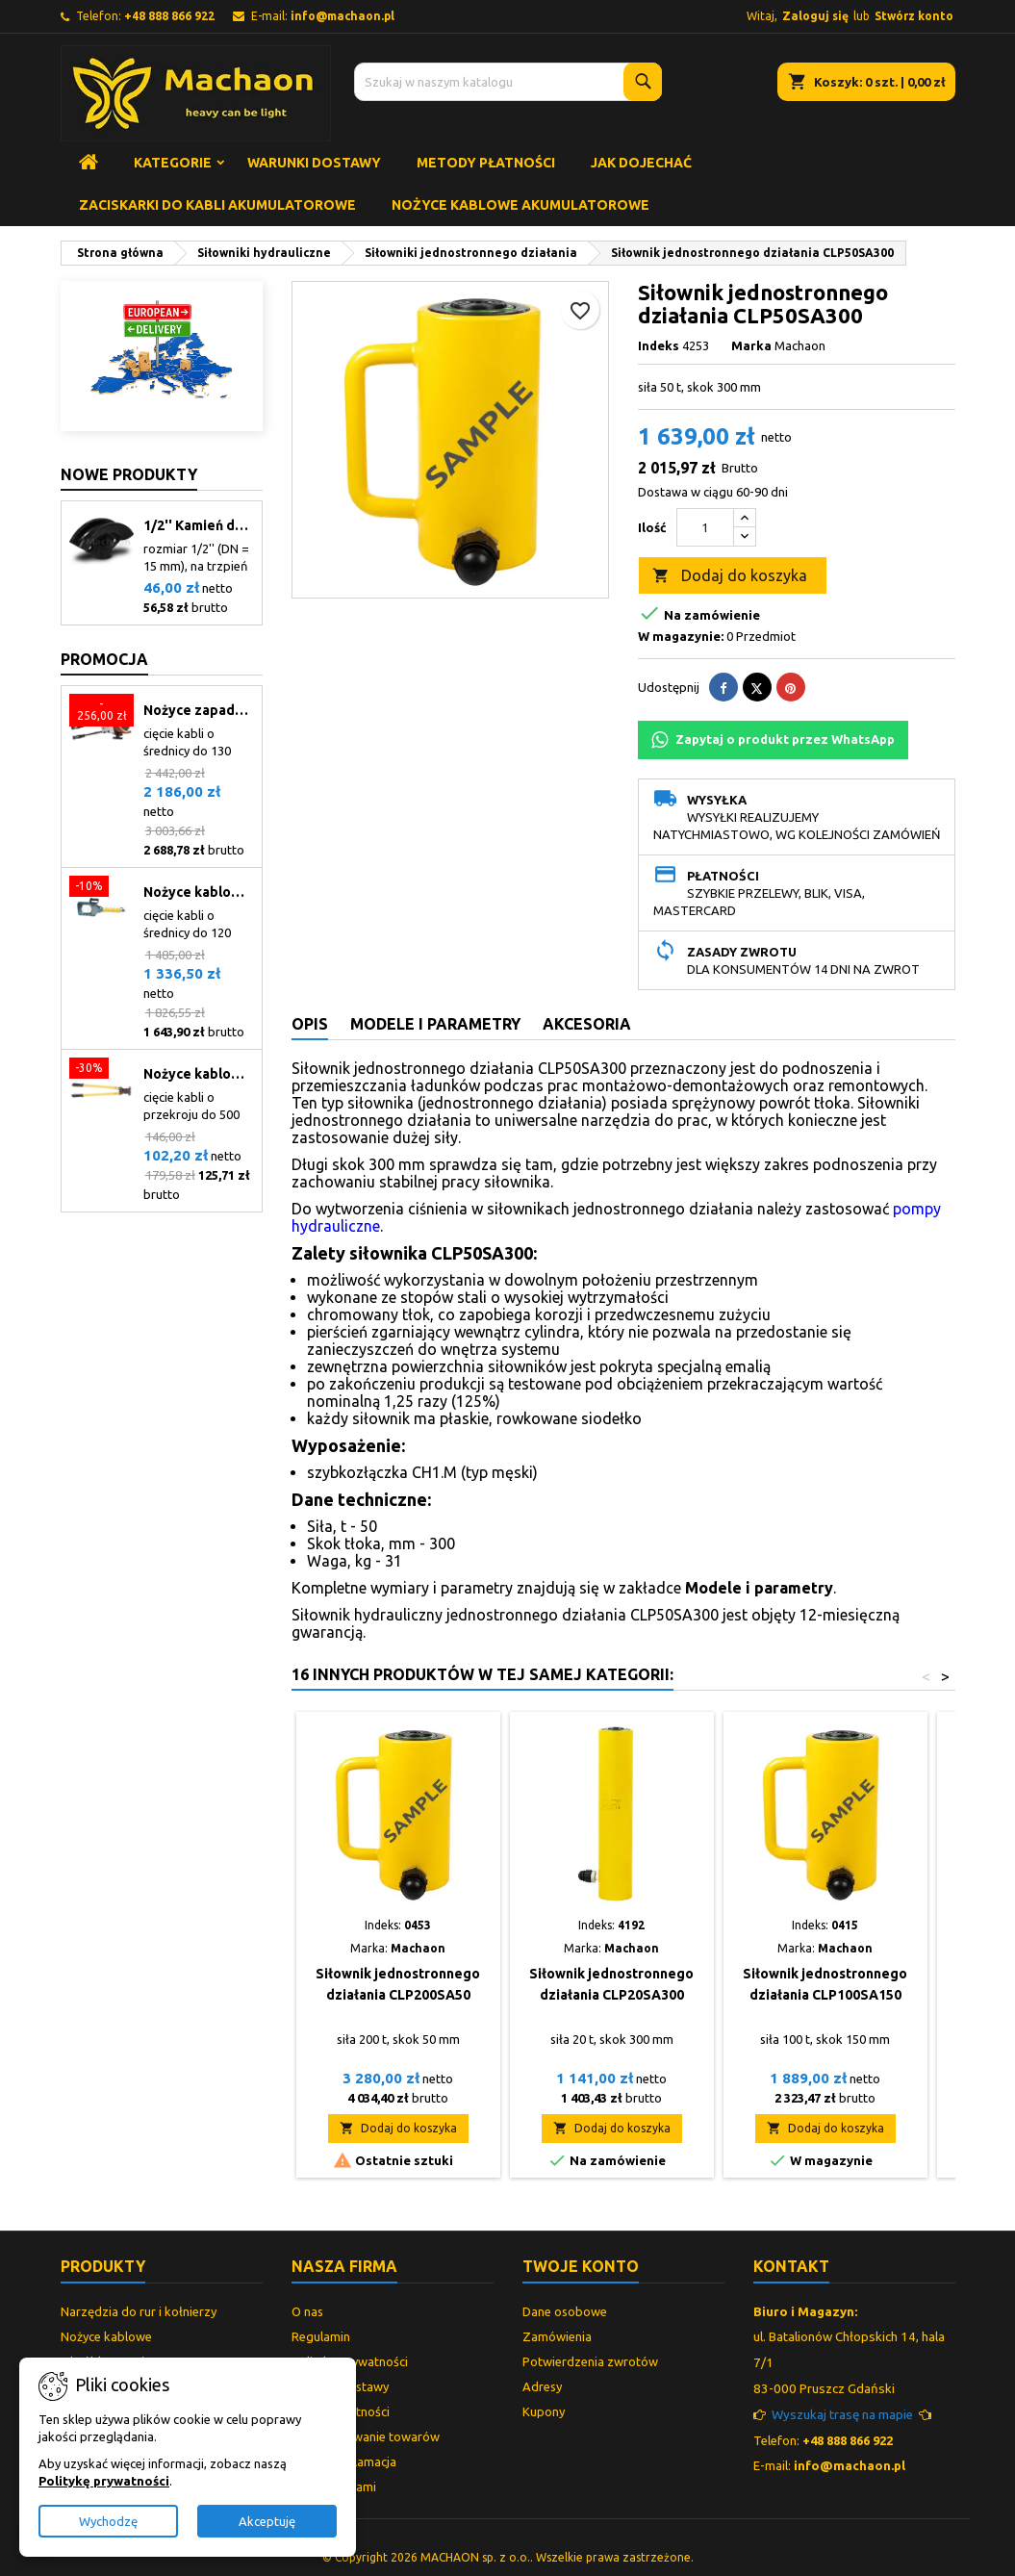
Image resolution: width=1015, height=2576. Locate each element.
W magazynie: (680, 636)
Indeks (658, 345)
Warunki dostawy (314, 162)
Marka (751, 345)
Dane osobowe (564, 2311)
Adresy (542, 2386)
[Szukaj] (508, 82)
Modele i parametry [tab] (435, 1024)
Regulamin (321, 2336)
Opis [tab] (310, 1024)
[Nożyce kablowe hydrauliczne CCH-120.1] (101, 888)
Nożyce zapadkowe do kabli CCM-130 (198, 710)
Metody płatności (486, 162)
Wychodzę (108, 2521)
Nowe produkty (129, 474)
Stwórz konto (914, 16)
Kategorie (173, 162)
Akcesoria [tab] (587, 1024)
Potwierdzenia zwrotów (590, 2361)
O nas (307, 2311)
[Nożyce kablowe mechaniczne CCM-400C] (101, 1070)
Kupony (543, 2411)
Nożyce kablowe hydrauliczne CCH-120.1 (198, 892)
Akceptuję (267, 2521)
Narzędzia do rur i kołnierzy (138, 2311)
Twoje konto (580, 2266)
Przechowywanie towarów (366, 2436)
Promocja (104, 659)
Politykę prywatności (103, 2480)
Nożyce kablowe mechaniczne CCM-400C (198, 1074)
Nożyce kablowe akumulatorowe (520, 205)
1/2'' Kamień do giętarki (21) (198, 525)
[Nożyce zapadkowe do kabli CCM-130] (101, 712)
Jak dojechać (641, 162)
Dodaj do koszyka (729, 576)
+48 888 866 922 (169, 16)
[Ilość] (705, 527)
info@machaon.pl (342, 16)
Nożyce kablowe (106, 2336)
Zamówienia (557, 2336)
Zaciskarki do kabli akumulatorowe (217, 205)
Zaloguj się (815, 16)
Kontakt (791, 2266)
